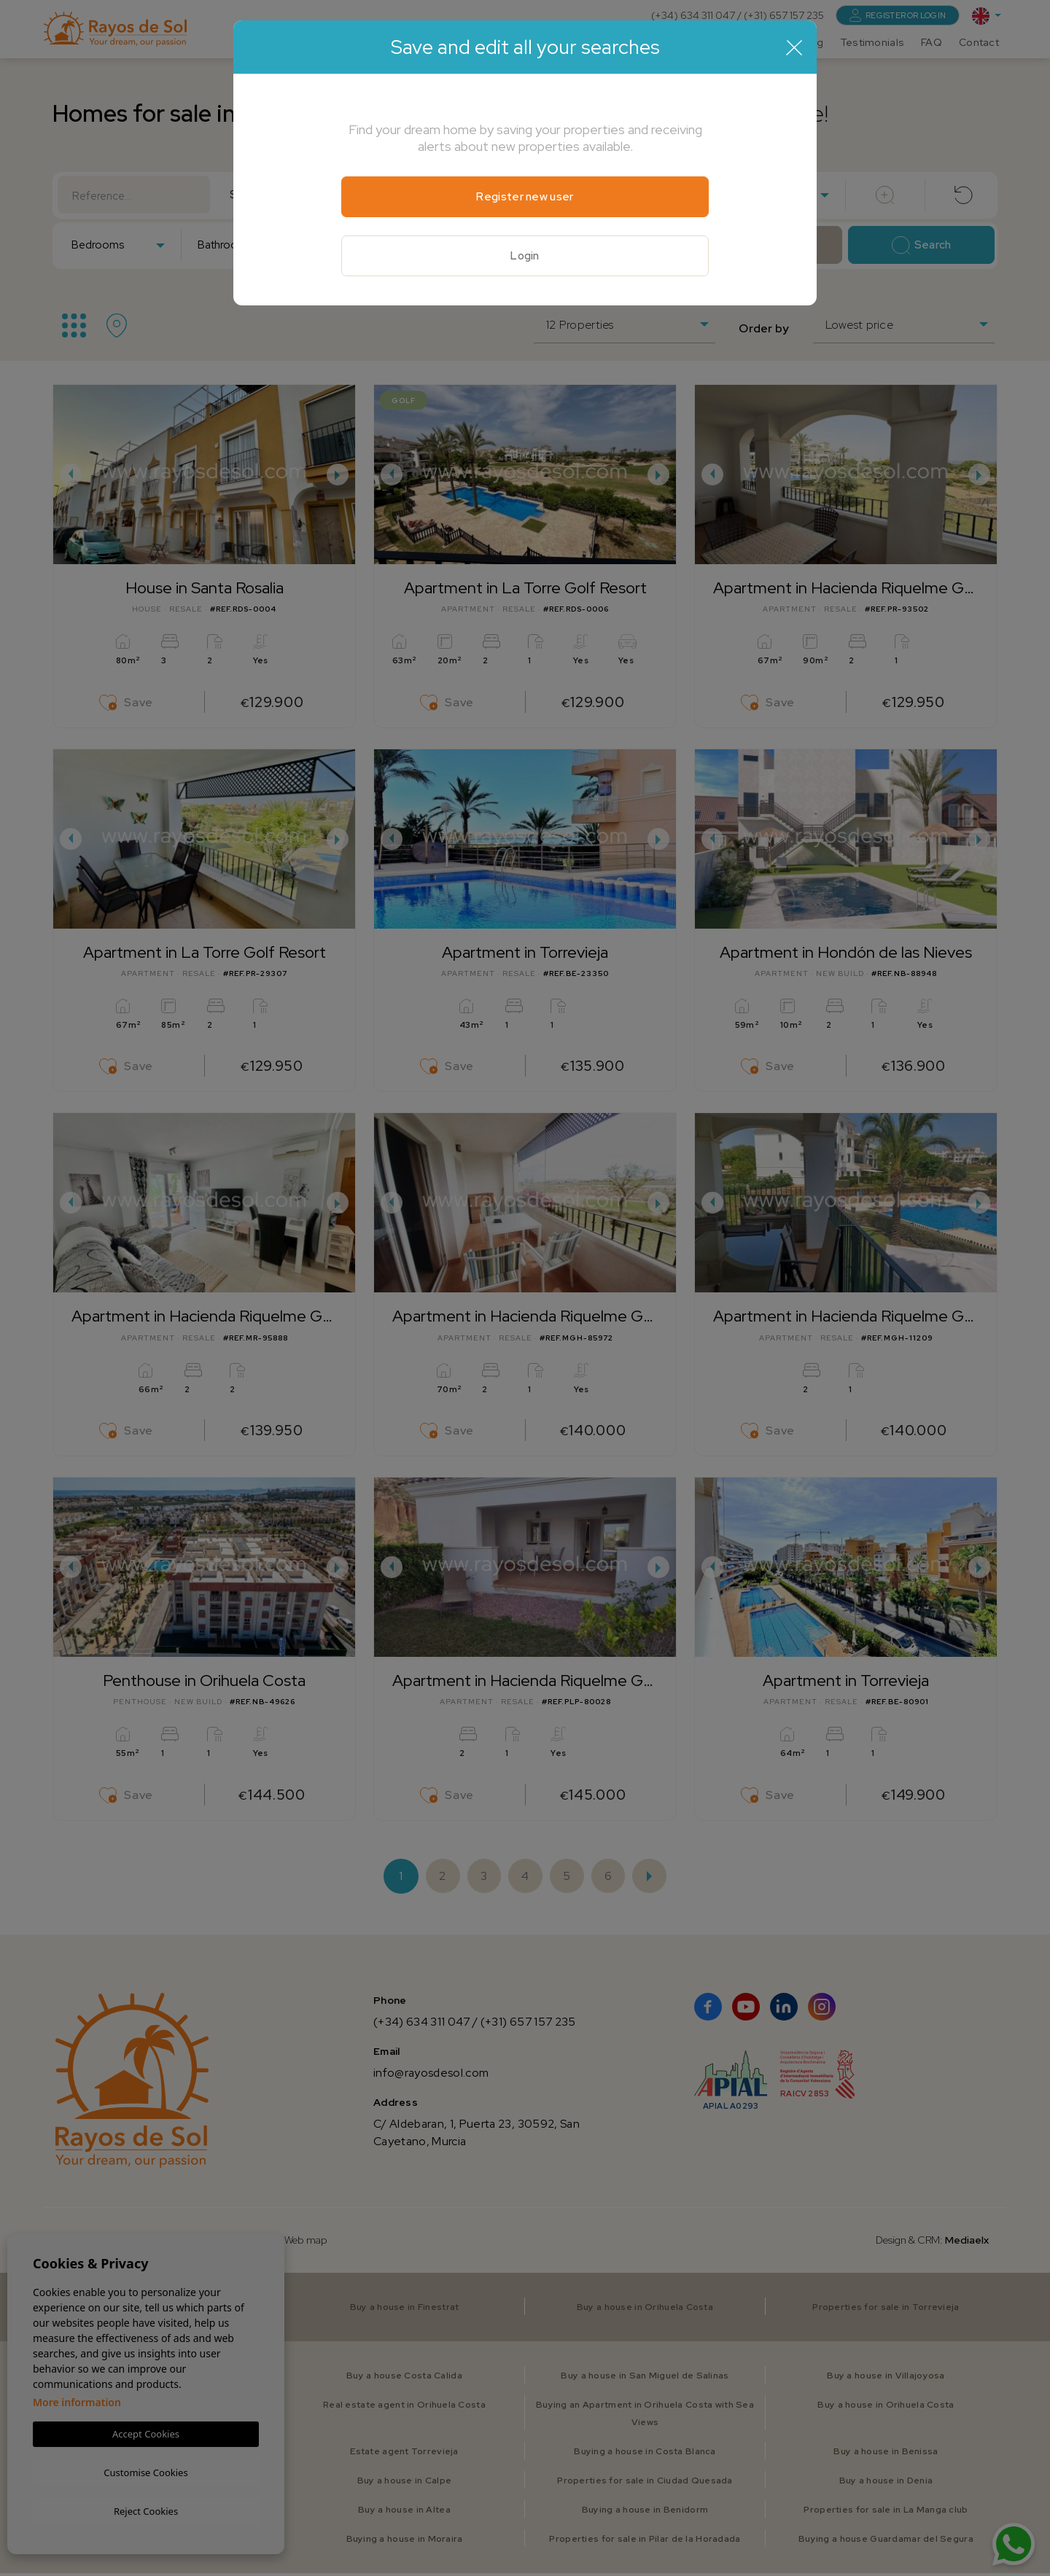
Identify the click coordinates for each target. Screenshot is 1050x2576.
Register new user (524, 197)
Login (525, 256)
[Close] (794, 47)
